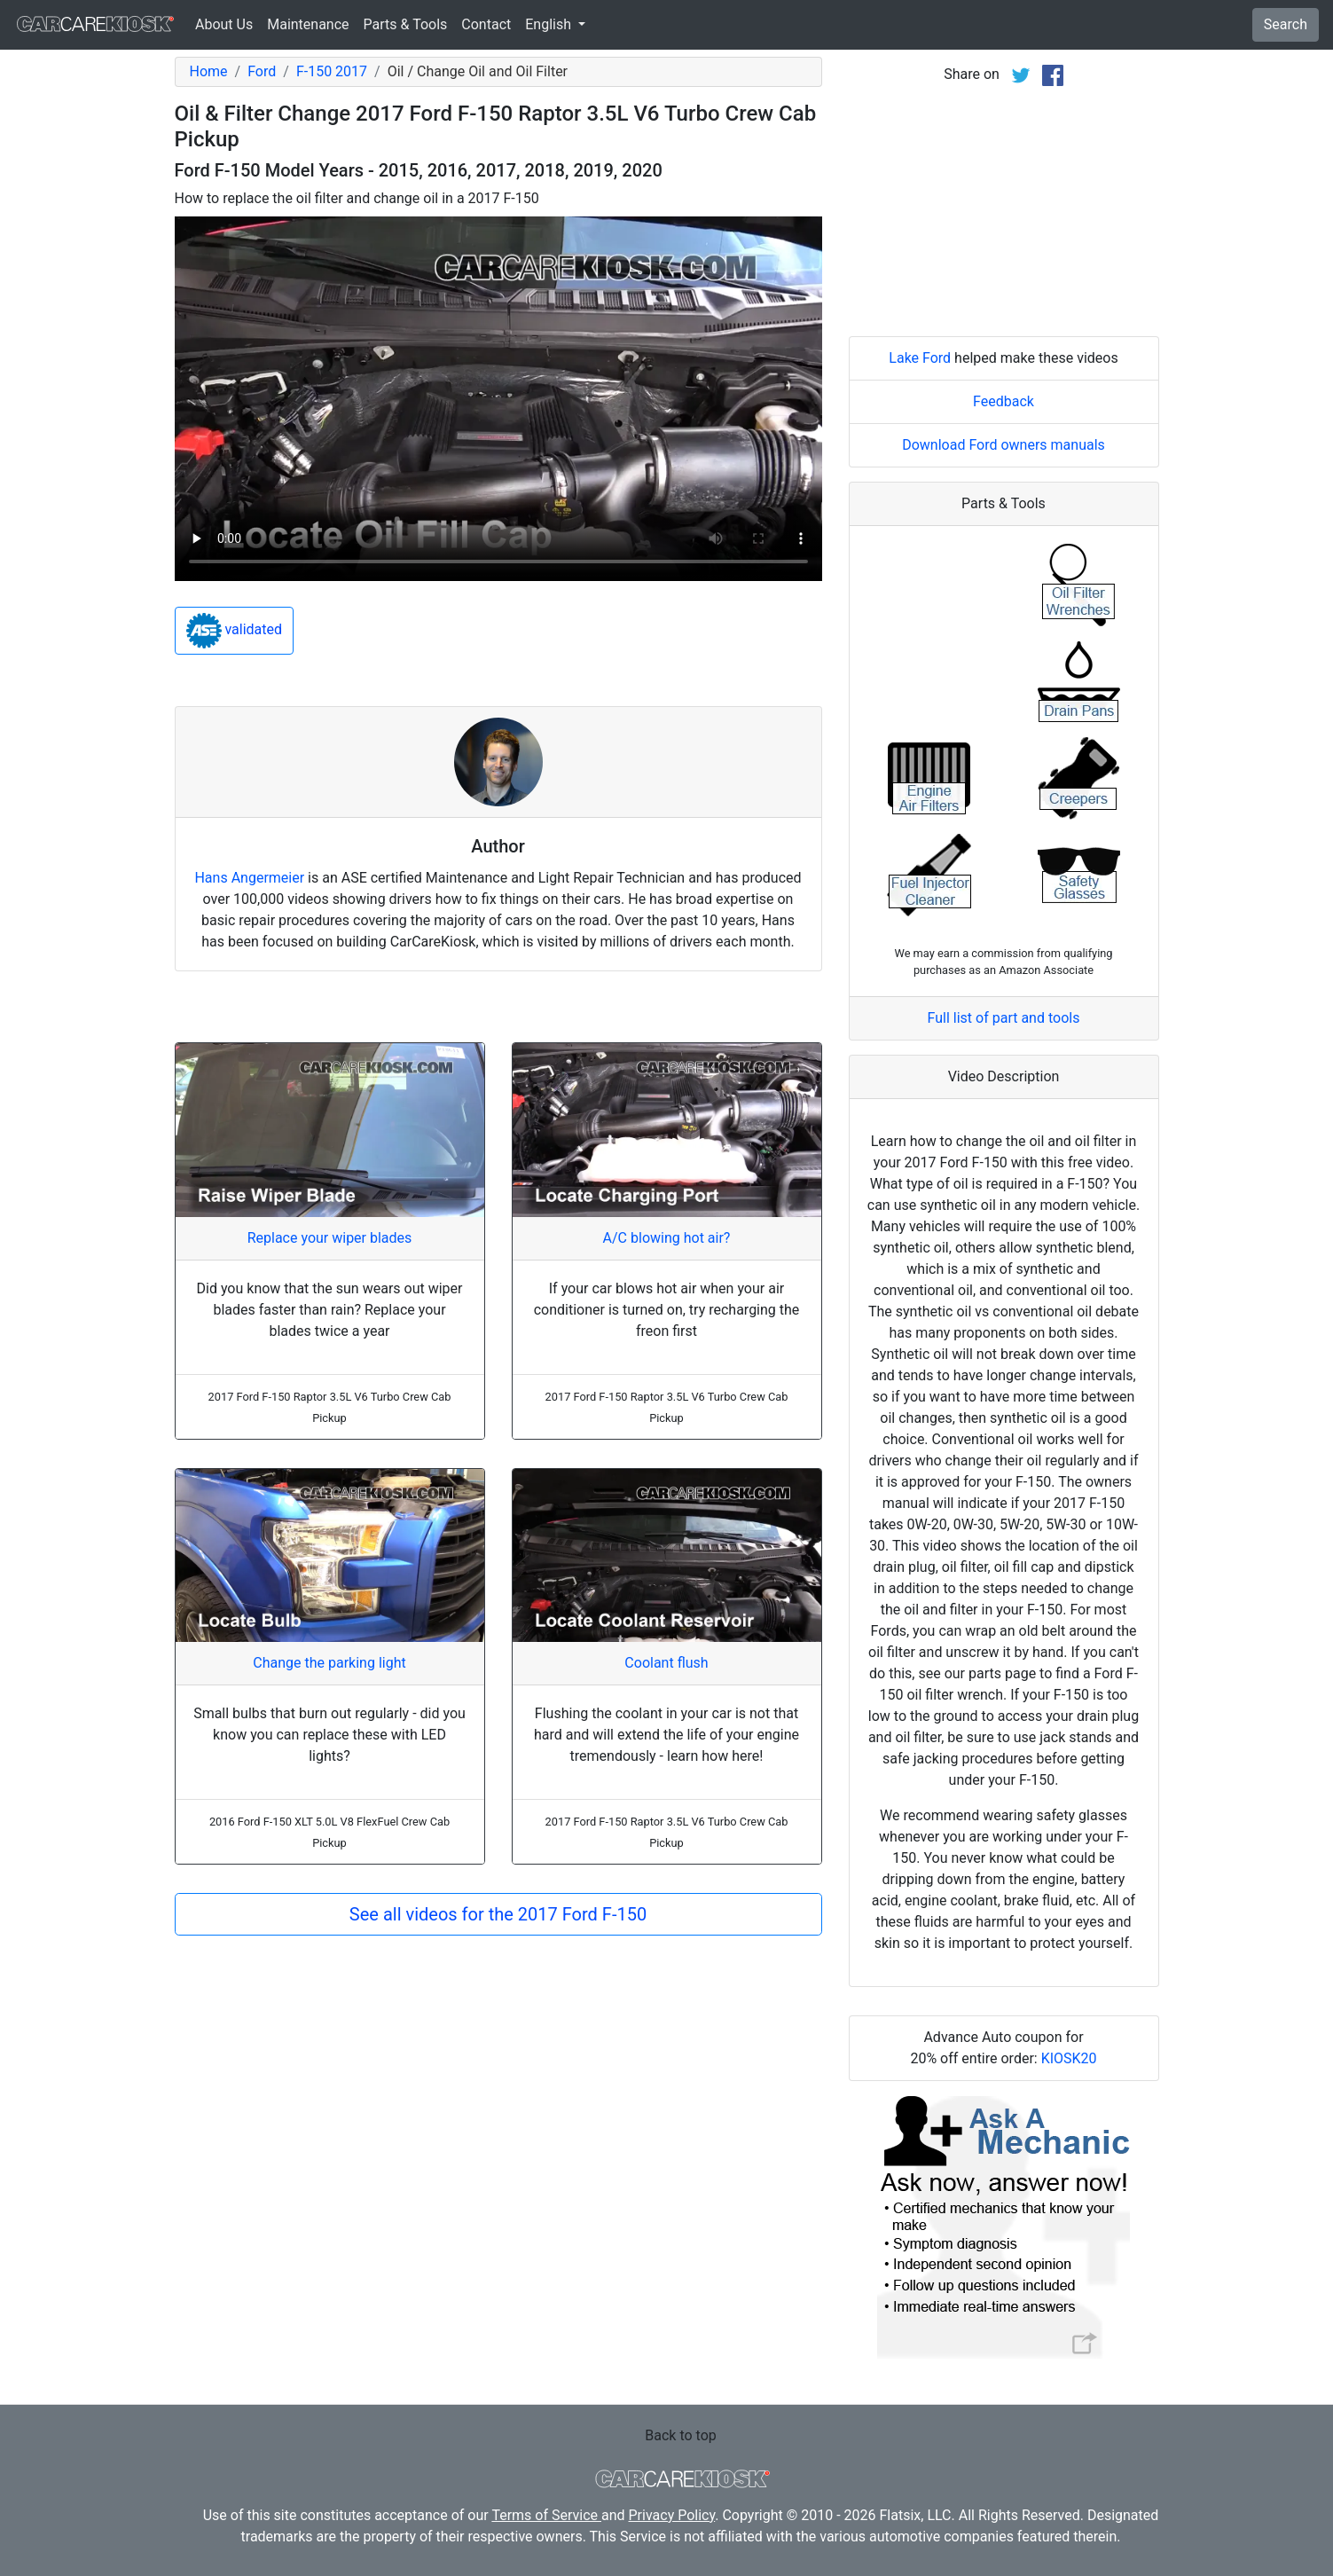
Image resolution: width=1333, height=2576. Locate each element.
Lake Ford (920, 357)
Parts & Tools (406, 24)
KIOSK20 (1069, 2058)
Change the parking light (329, 1662)
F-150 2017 (331, 71)
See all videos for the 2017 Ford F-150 (498, 1914)
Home (209, 71)
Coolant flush (666, 1662)
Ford (261, 71)
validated (234, 630)
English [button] (550, 24)
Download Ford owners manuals (1003, 444)
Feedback (1003, 401)
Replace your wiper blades (329, 1237)
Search (1285, 24)
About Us (224, 24)
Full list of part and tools (1004, 1017)
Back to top (680, 2435)
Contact (486, 24)
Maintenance (308, 24)
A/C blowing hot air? (667, 1237)
